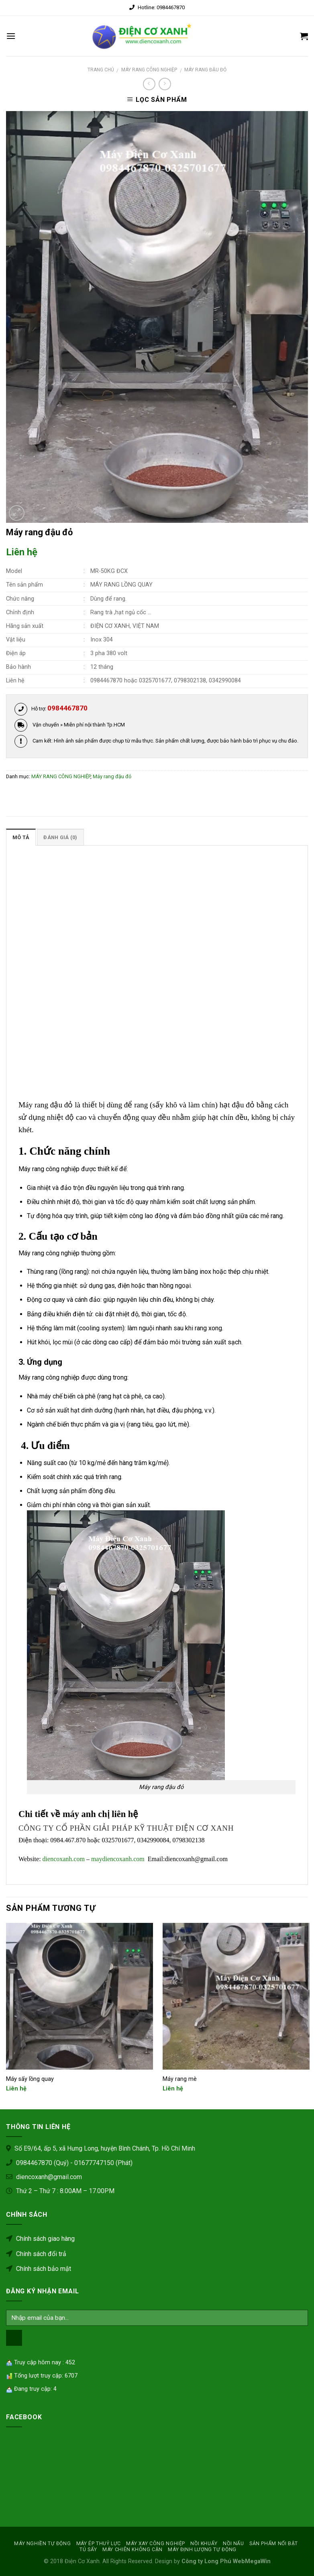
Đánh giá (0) (60, 837)
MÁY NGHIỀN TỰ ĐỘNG (42, 2543)
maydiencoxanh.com (118, 1859)
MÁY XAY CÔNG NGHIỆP (155, 2543)
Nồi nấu (233, 2543)
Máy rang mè (180, 2079)
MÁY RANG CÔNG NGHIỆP (149, 70)
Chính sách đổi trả (36, 2254)
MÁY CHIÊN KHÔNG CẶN (132, 2549)
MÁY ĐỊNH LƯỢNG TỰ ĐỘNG (202, 2549)
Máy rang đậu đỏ (205, 70)
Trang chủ (101, 70)
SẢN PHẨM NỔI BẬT (273, 2543)
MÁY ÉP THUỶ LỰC (98, 2543)
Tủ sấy (88, 2549)
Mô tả (20, 837)
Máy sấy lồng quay (30, 2079)
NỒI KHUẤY (204, 2543)
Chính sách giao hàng (40, 2238)
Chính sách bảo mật (38, 2268)
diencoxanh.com (64, 1859)
